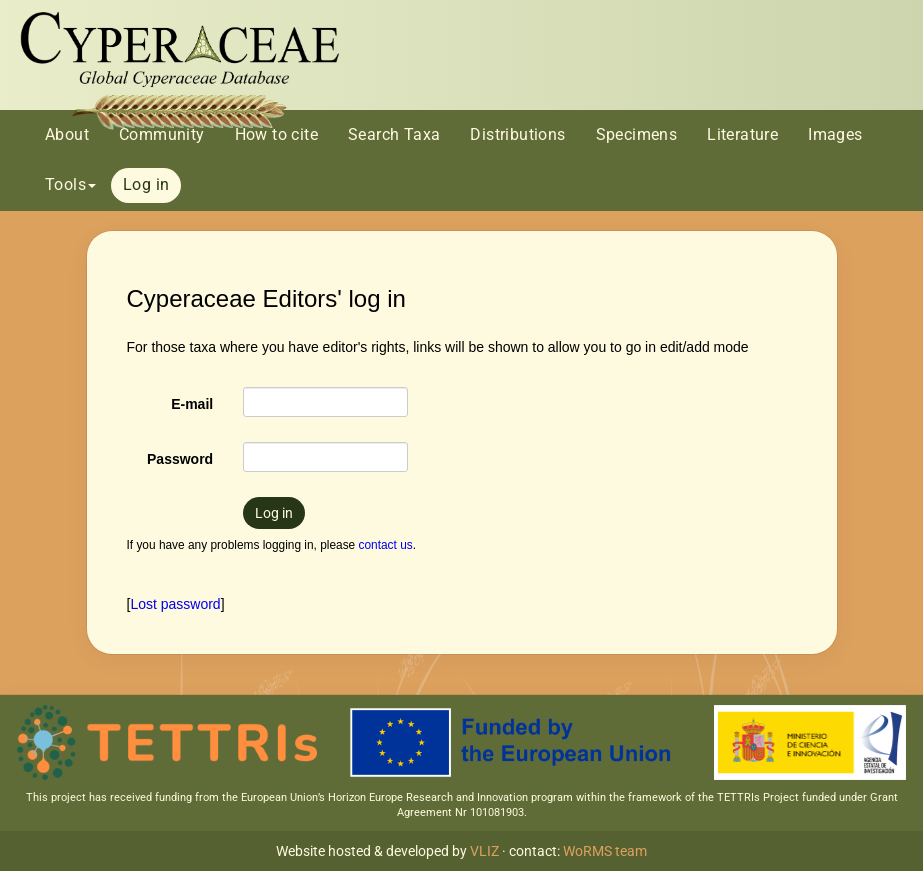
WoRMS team (605, 851)
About (67, 134)
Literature (742, 134)
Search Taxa (394, 134)
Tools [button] (70, 184)
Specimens (637, 134)
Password (180, 459)
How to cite (276, 134)
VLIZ (484, 851)
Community (162, 134)
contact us (386, 545)
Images (835, 134)
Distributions (517, 134)
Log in (146, 184)
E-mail (192, 404)
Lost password (175, 604)
